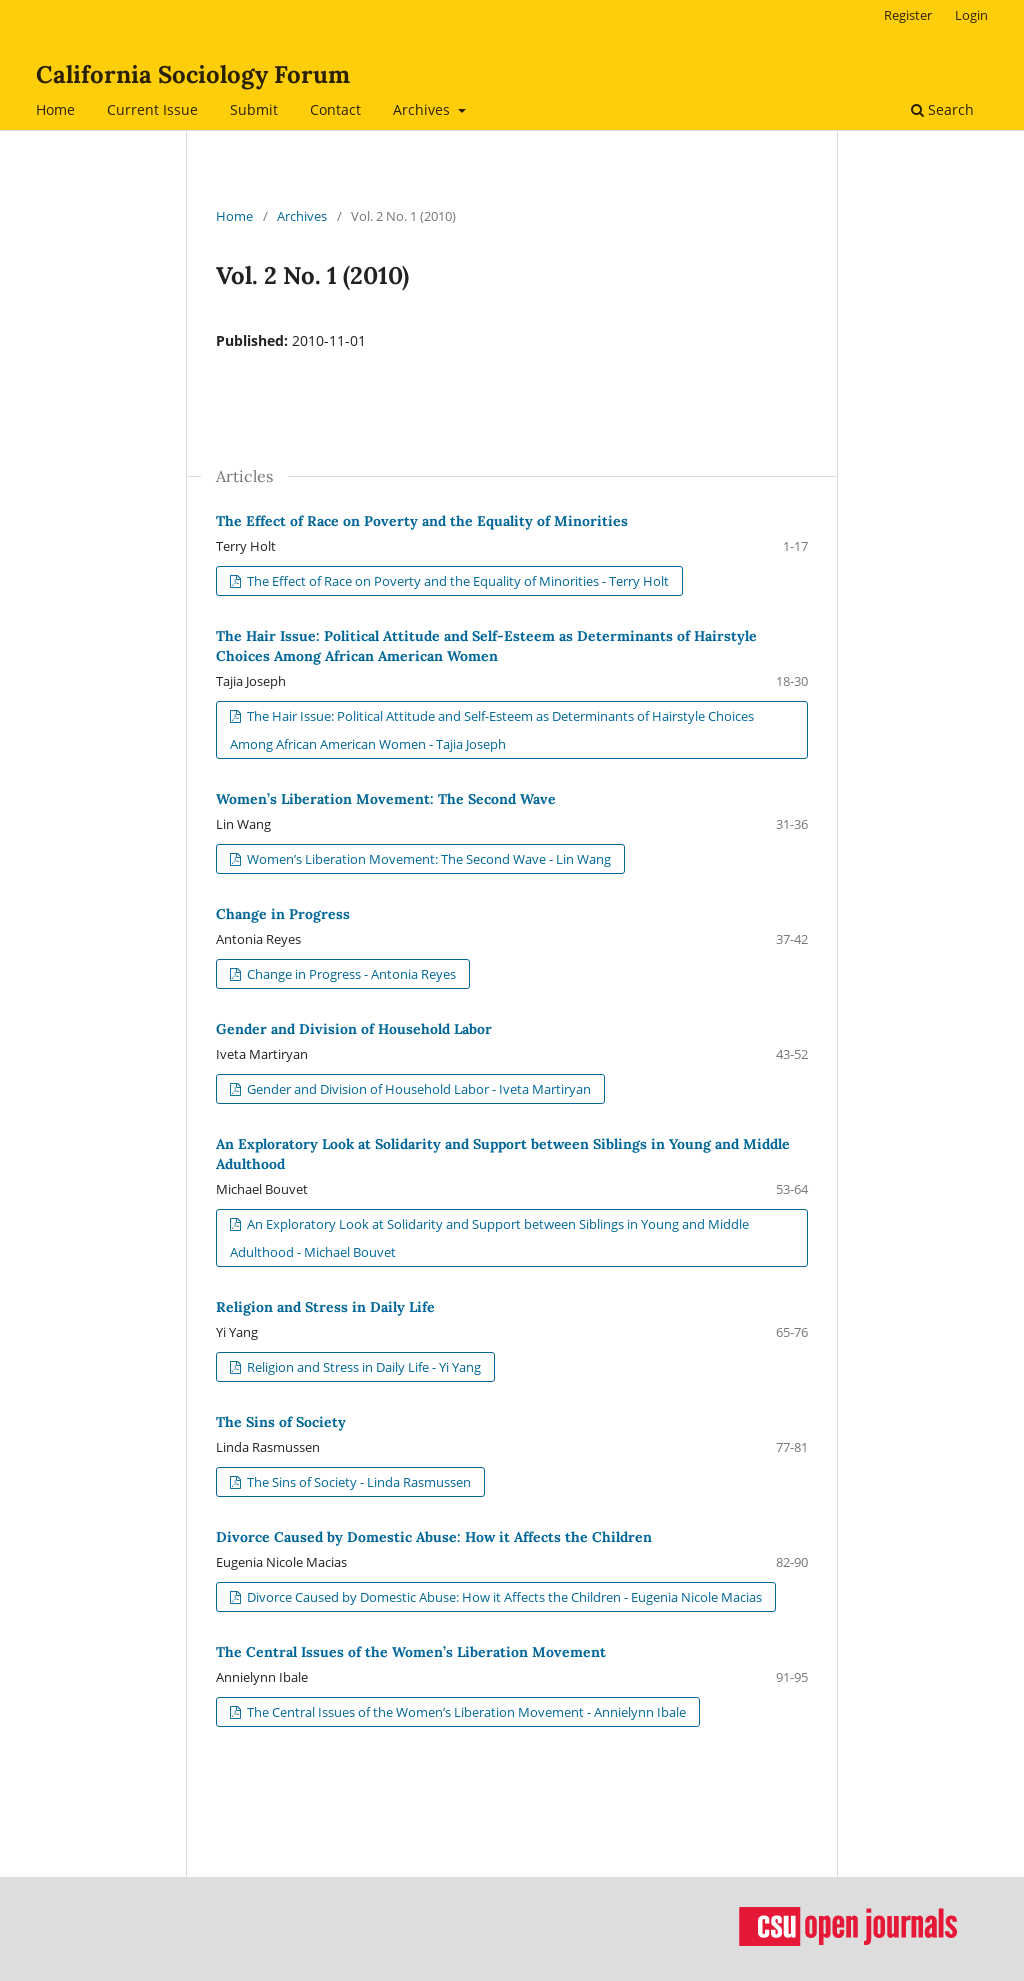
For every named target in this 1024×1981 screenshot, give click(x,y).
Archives (423, 109)
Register (908, 15)
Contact (335, 109)
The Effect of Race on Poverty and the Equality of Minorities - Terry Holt (456, 581)
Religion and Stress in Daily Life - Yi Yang (362, 1367)
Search (942, 109)
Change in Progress (283, 914)
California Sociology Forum (193, 74)
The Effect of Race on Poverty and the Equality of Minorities (422, 521)
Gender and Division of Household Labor (354, 1029)
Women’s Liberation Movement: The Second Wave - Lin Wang (427, 859)
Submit (254, 109)
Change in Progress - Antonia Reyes (350, 974)
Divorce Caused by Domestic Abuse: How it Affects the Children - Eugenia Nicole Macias (503, 1597)
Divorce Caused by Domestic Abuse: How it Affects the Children (434, 1537)
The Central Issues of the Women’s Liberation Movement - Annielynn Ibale (465, 1712)
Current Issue (152, 109)
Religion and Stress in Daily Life (325, 1307)
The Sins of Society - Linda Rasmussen (357, 1482)
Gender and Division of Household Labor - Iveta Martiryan (417, 1089)
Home (55, 109)
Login (971, 15)
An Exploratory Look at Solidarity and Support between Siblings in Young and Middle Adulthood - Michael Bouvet (489, 1238)
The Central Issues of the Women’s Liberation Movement (411, 1652)
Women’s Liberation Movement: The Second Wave (386, 799)
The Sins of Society (281, 1422)
